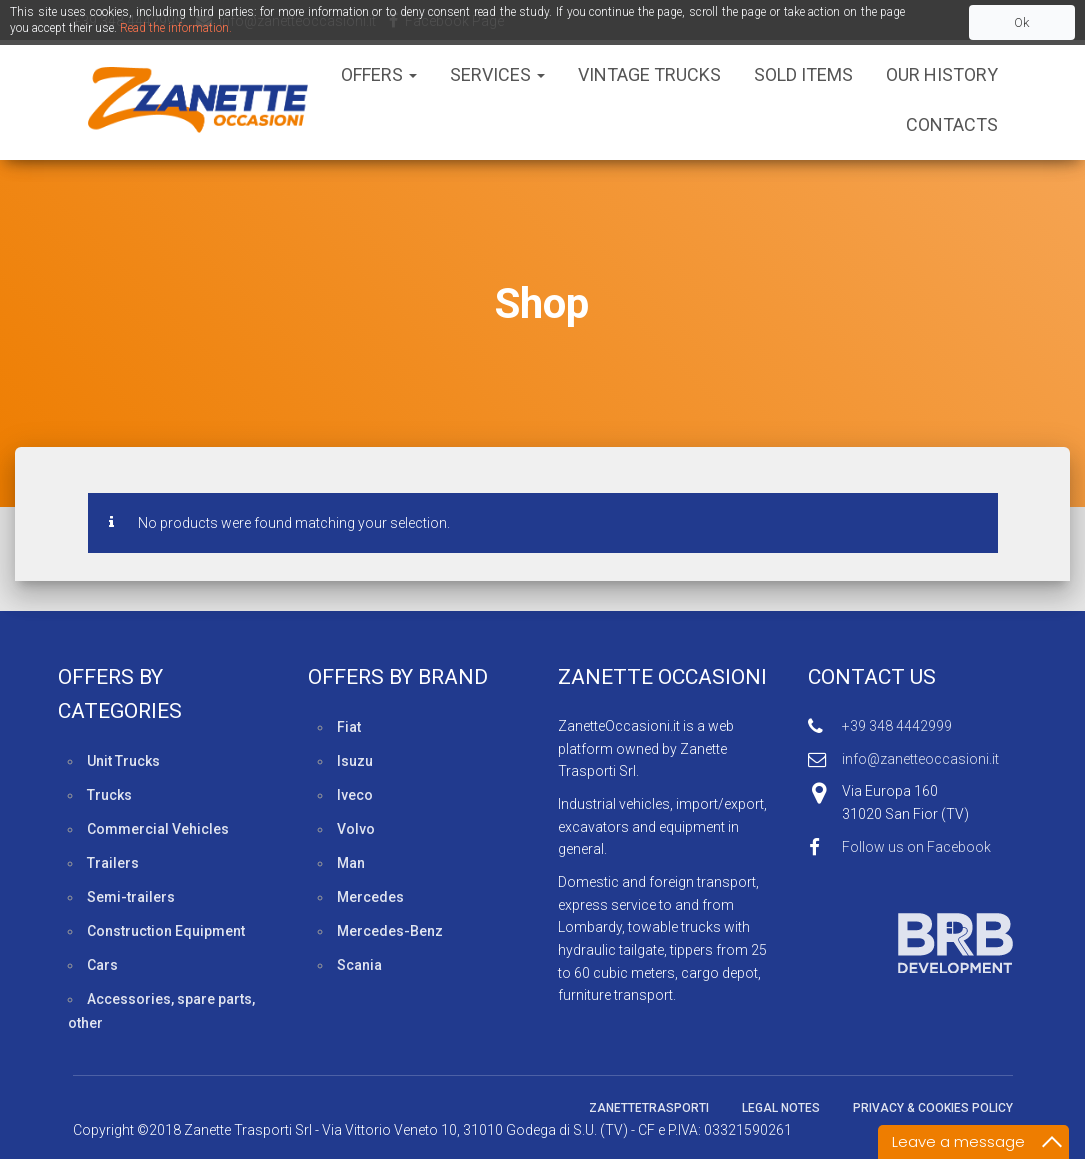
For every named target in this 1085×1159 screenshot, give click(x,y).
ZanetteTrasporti (649, 1108)
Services (497, 74)
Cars (102, 965)
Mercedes (370, 897)
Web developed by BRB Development (910, 943)
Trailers (113, 863)
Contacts (952, 124)
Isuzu (355, 761)
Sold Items (803, 74)
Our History (942, 74)
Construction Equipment (166, 931)
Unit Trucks (123, 761)
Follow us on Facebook (916, 847)
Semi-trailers (131, 897)
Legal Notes (781, 1108)
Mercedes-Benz (390, 931)
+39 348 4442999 (897, 726)
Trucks (109, 795)
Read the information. (176, 28)
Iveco (355, 795)
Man (351, 863)
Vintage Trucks (649, 74)
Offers (379, 74)
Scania (359, 965)
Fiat (349, 727)
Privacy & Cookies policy (933, 1108)
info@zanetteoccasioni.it (920, 759)
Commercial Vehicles (158, 829)
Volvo (356, 829)
